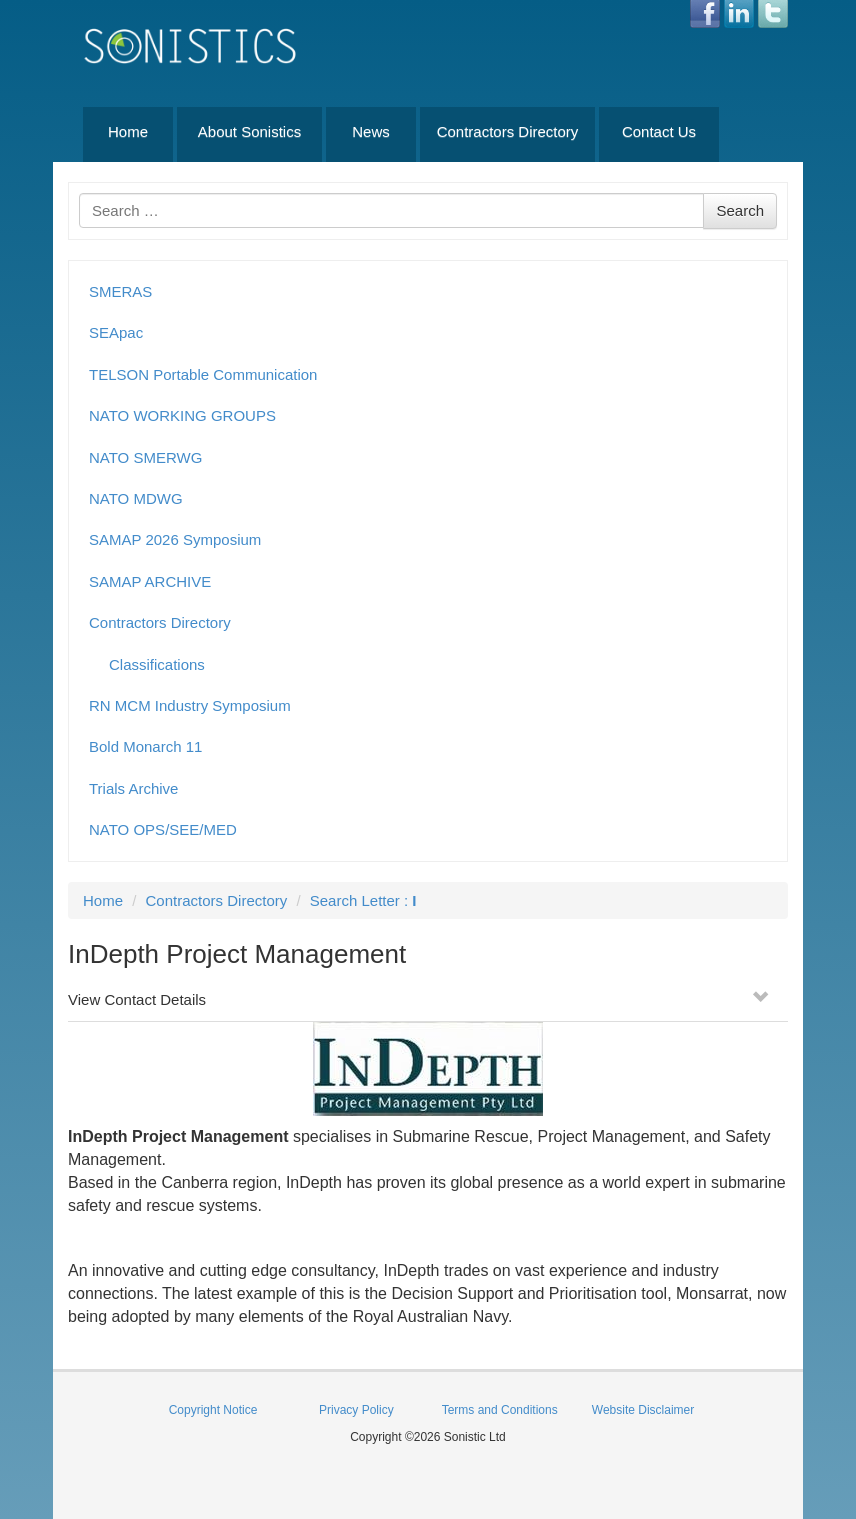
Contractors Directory (508, 131)
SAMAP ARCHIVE (150, 581)
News (371, 131)
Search (740, 210)
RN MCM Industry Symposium (190, 705)
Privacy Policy (356, 1410)
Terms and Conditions (500, 1410)
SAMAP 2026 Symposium (175, 539)
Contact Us (659, 131)
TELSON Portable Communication (203, 374)
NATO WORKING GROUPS (182, 415)
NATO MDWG (136, 498)
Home (128, 131)
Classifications (157, 664)
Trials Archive (133, 788)
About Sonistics (249, 131)
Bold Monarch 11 (145, 746)
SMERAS (120, 291)
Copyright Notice (213, 1410)
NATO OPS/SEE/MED (163, 829)
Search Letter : (363, 900)
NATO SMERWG (145, 457)
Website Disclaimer (643, 1410)
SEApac (116, 332)
